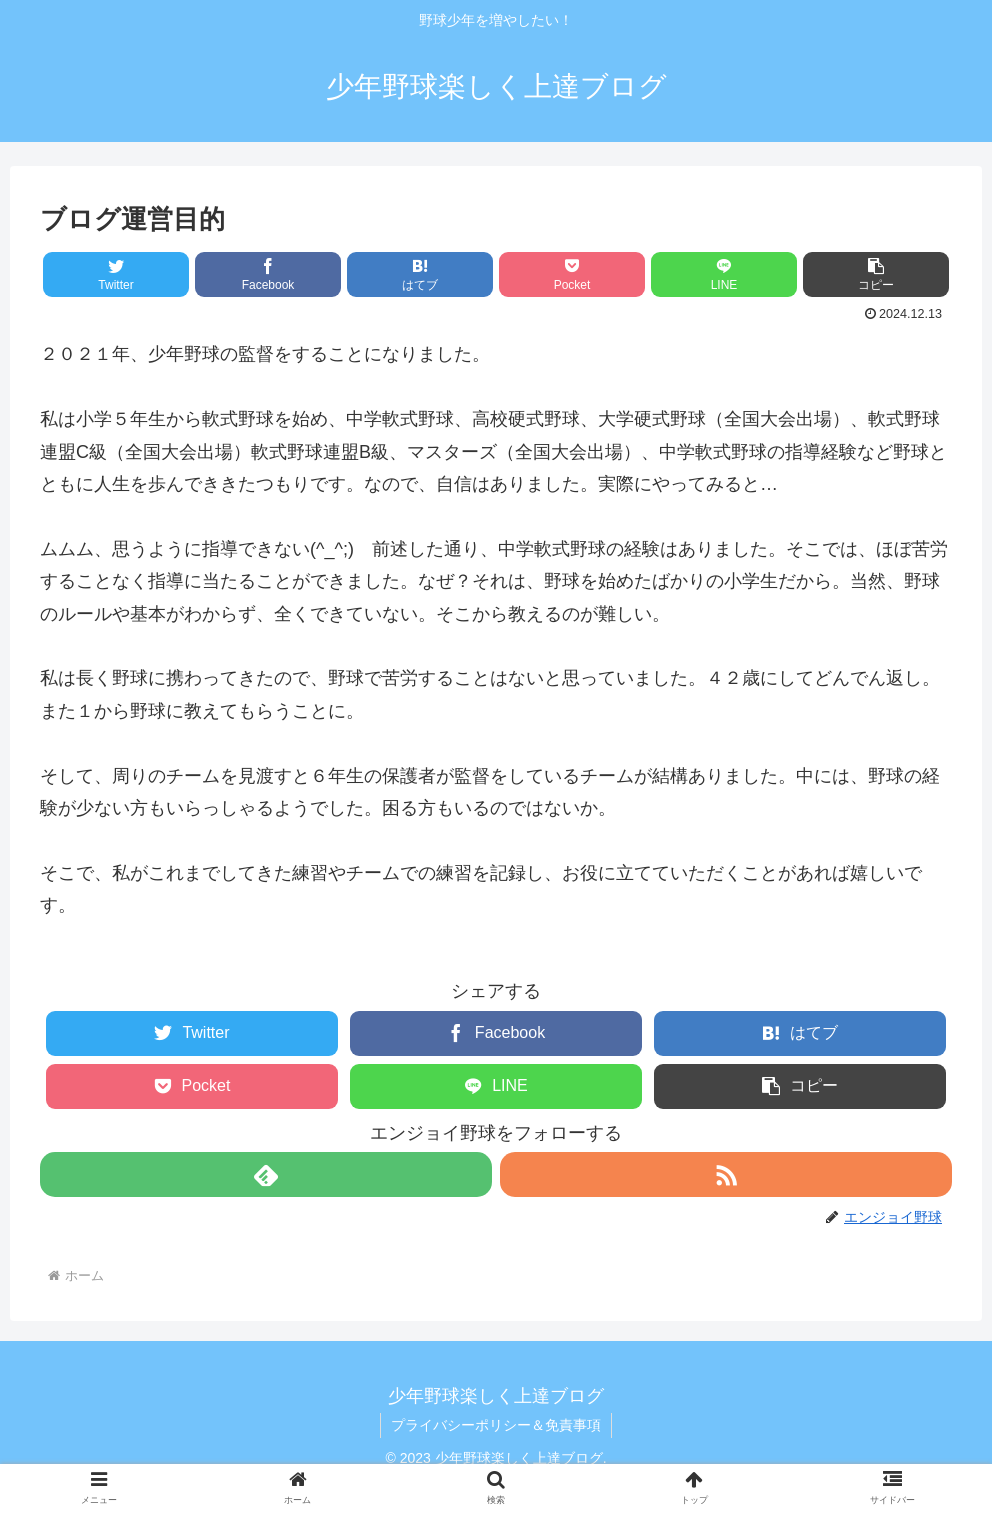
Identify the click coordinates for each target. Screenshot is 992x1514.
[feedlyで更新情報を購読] (266, 1174)
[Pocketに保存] (572, 274)
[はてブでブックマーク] (420, 274)
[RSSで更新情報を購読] (726, 1174)
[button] (876, 274)
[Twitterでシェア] (116, 274)
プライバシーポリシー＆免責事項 (496, 1425)
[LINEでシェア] (724, 274)
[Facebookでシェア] (268, 274)
